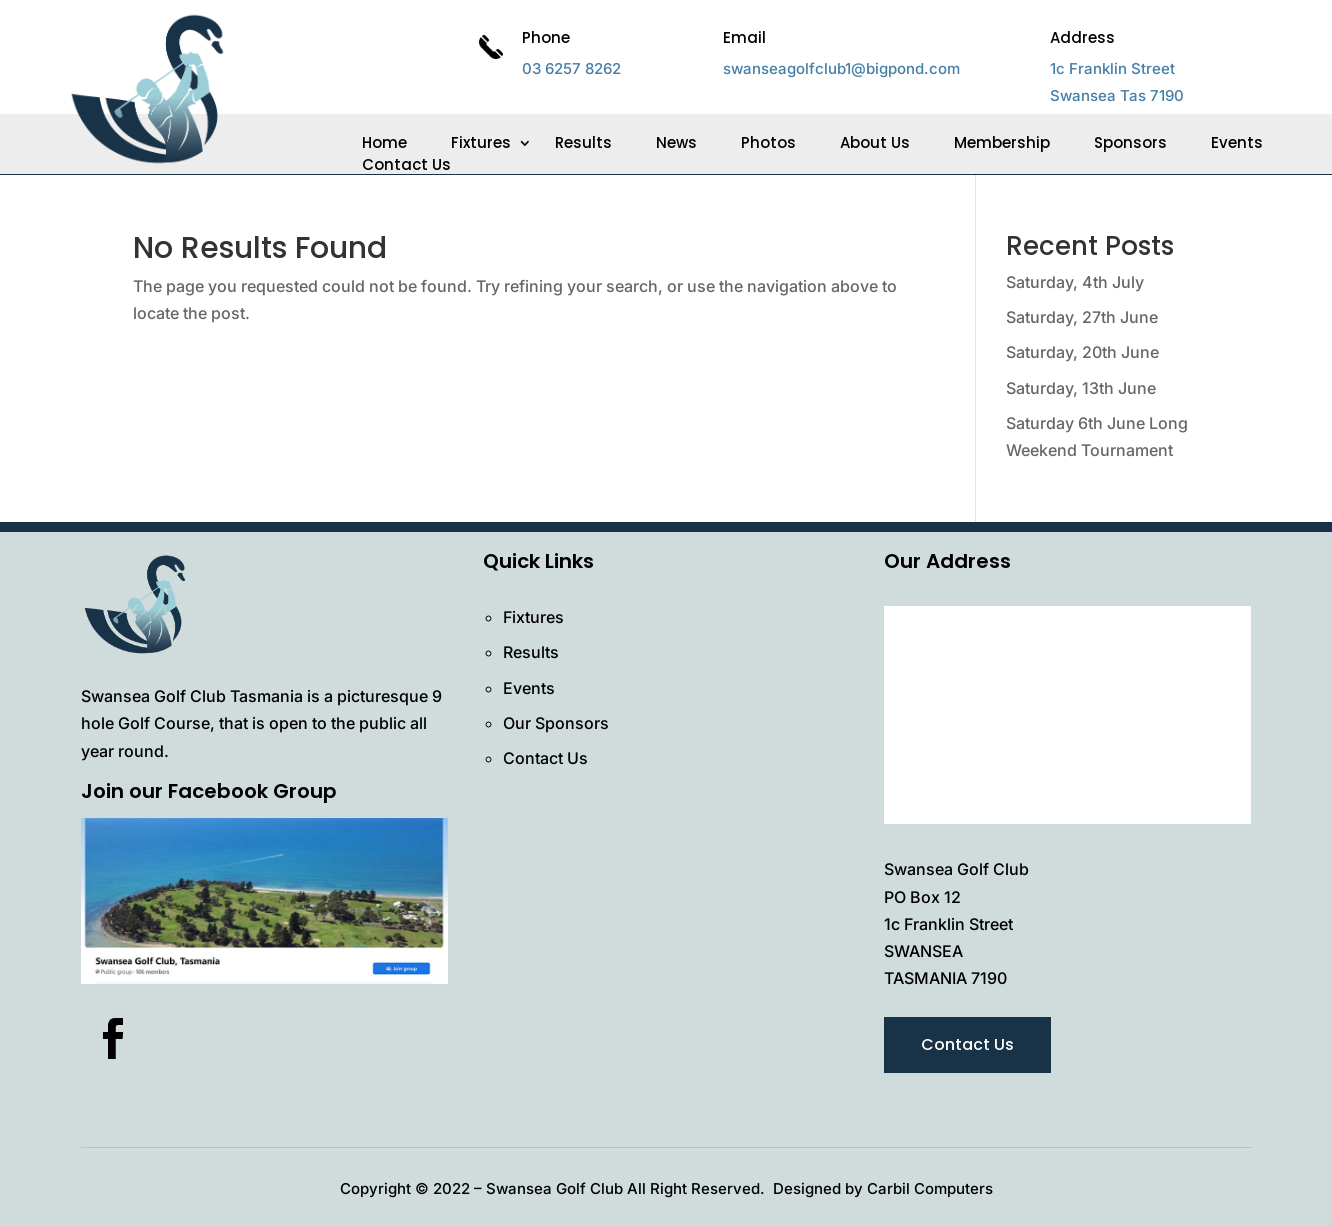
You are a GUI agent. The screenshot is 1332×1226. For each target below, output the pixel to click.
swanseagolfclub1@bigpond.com (841, 68)
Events (1237, 143)
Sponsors (1130, 143)
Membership (1002, 143)
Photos (768, 143)
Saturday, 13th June (1081, 388)
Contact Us (406, 165)
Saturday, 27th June (1082, 317)
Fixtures (481, 143)
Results (583, 143)
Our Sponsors (556, 723)
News (676, 143)
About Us (875, 143)
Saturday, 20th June (1082, 352)
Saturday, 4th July (1075, 282)
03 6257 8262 (571, 68)
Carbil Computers (930, 1188)
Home (384, 143)
